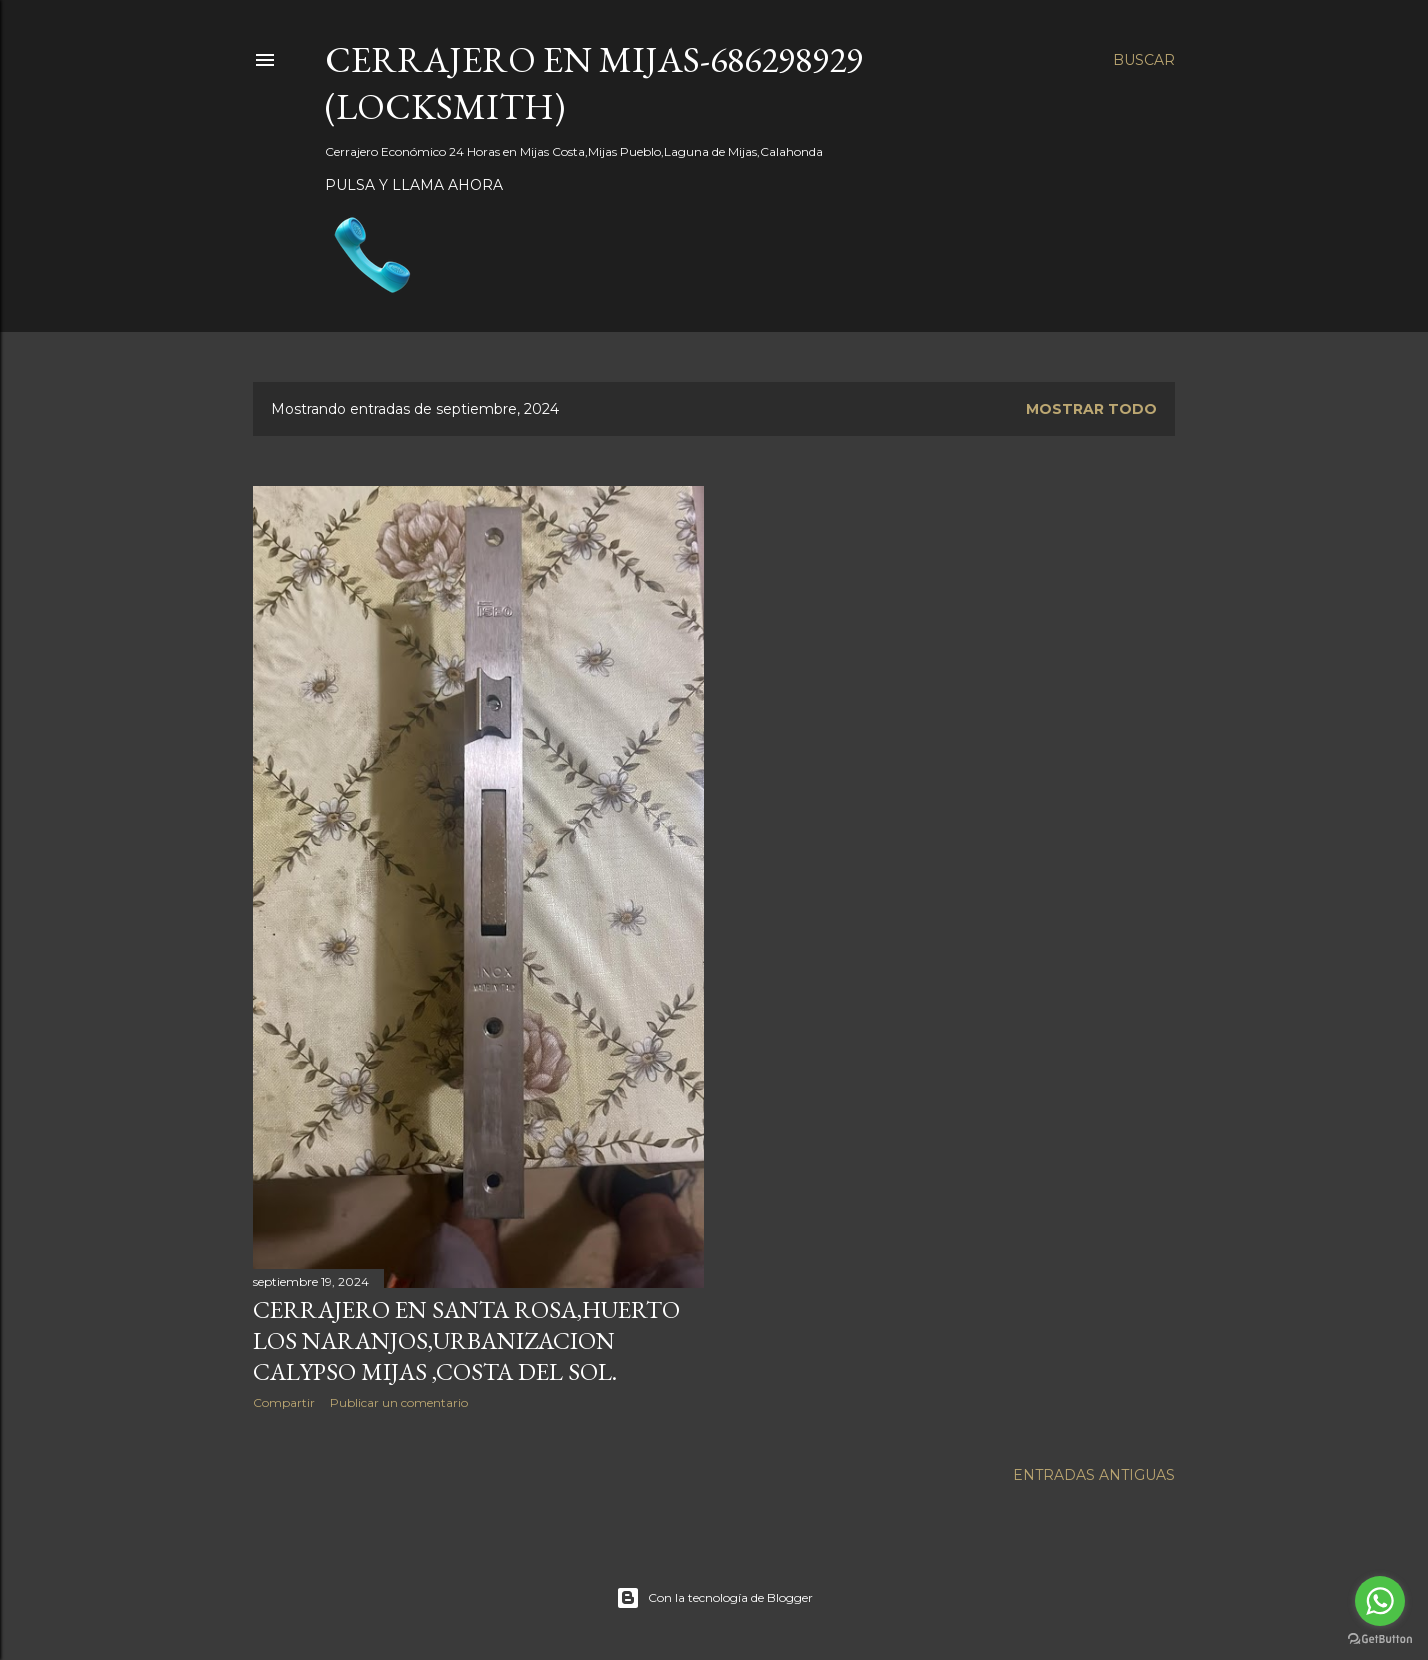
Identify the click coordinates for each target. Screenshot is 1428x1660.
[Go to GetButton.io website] (1380, 1639)
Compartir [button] (284, 1402)
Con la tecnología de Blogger (714, 1598)
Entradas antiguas (1094, 1475)
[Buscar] (1144, 60)
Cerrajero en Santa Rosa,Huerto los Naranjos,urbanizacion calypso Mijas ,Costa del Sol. (466, 1340)
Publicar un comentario (399, 1402)
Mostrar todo (1091, 409)
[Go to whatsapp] (1380, 1601)
